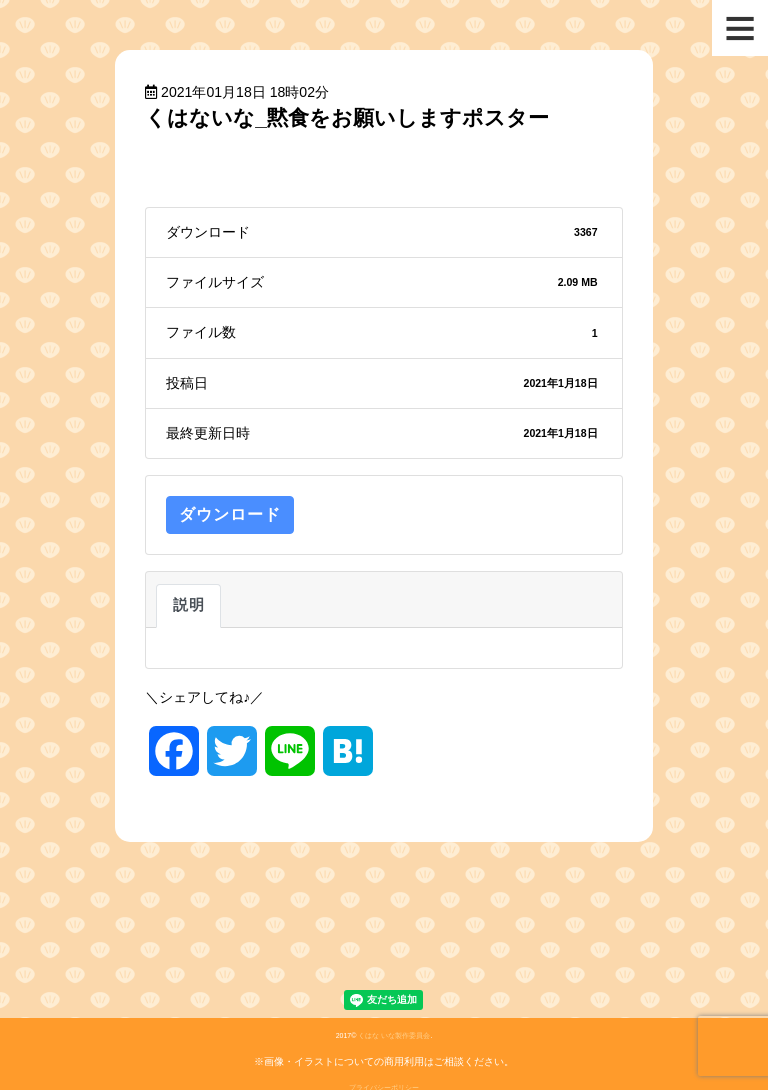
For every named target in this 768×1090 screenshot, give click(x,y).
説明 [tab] (188, 605)
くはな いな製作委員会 (394, 1035)
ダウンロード (230, 514)
